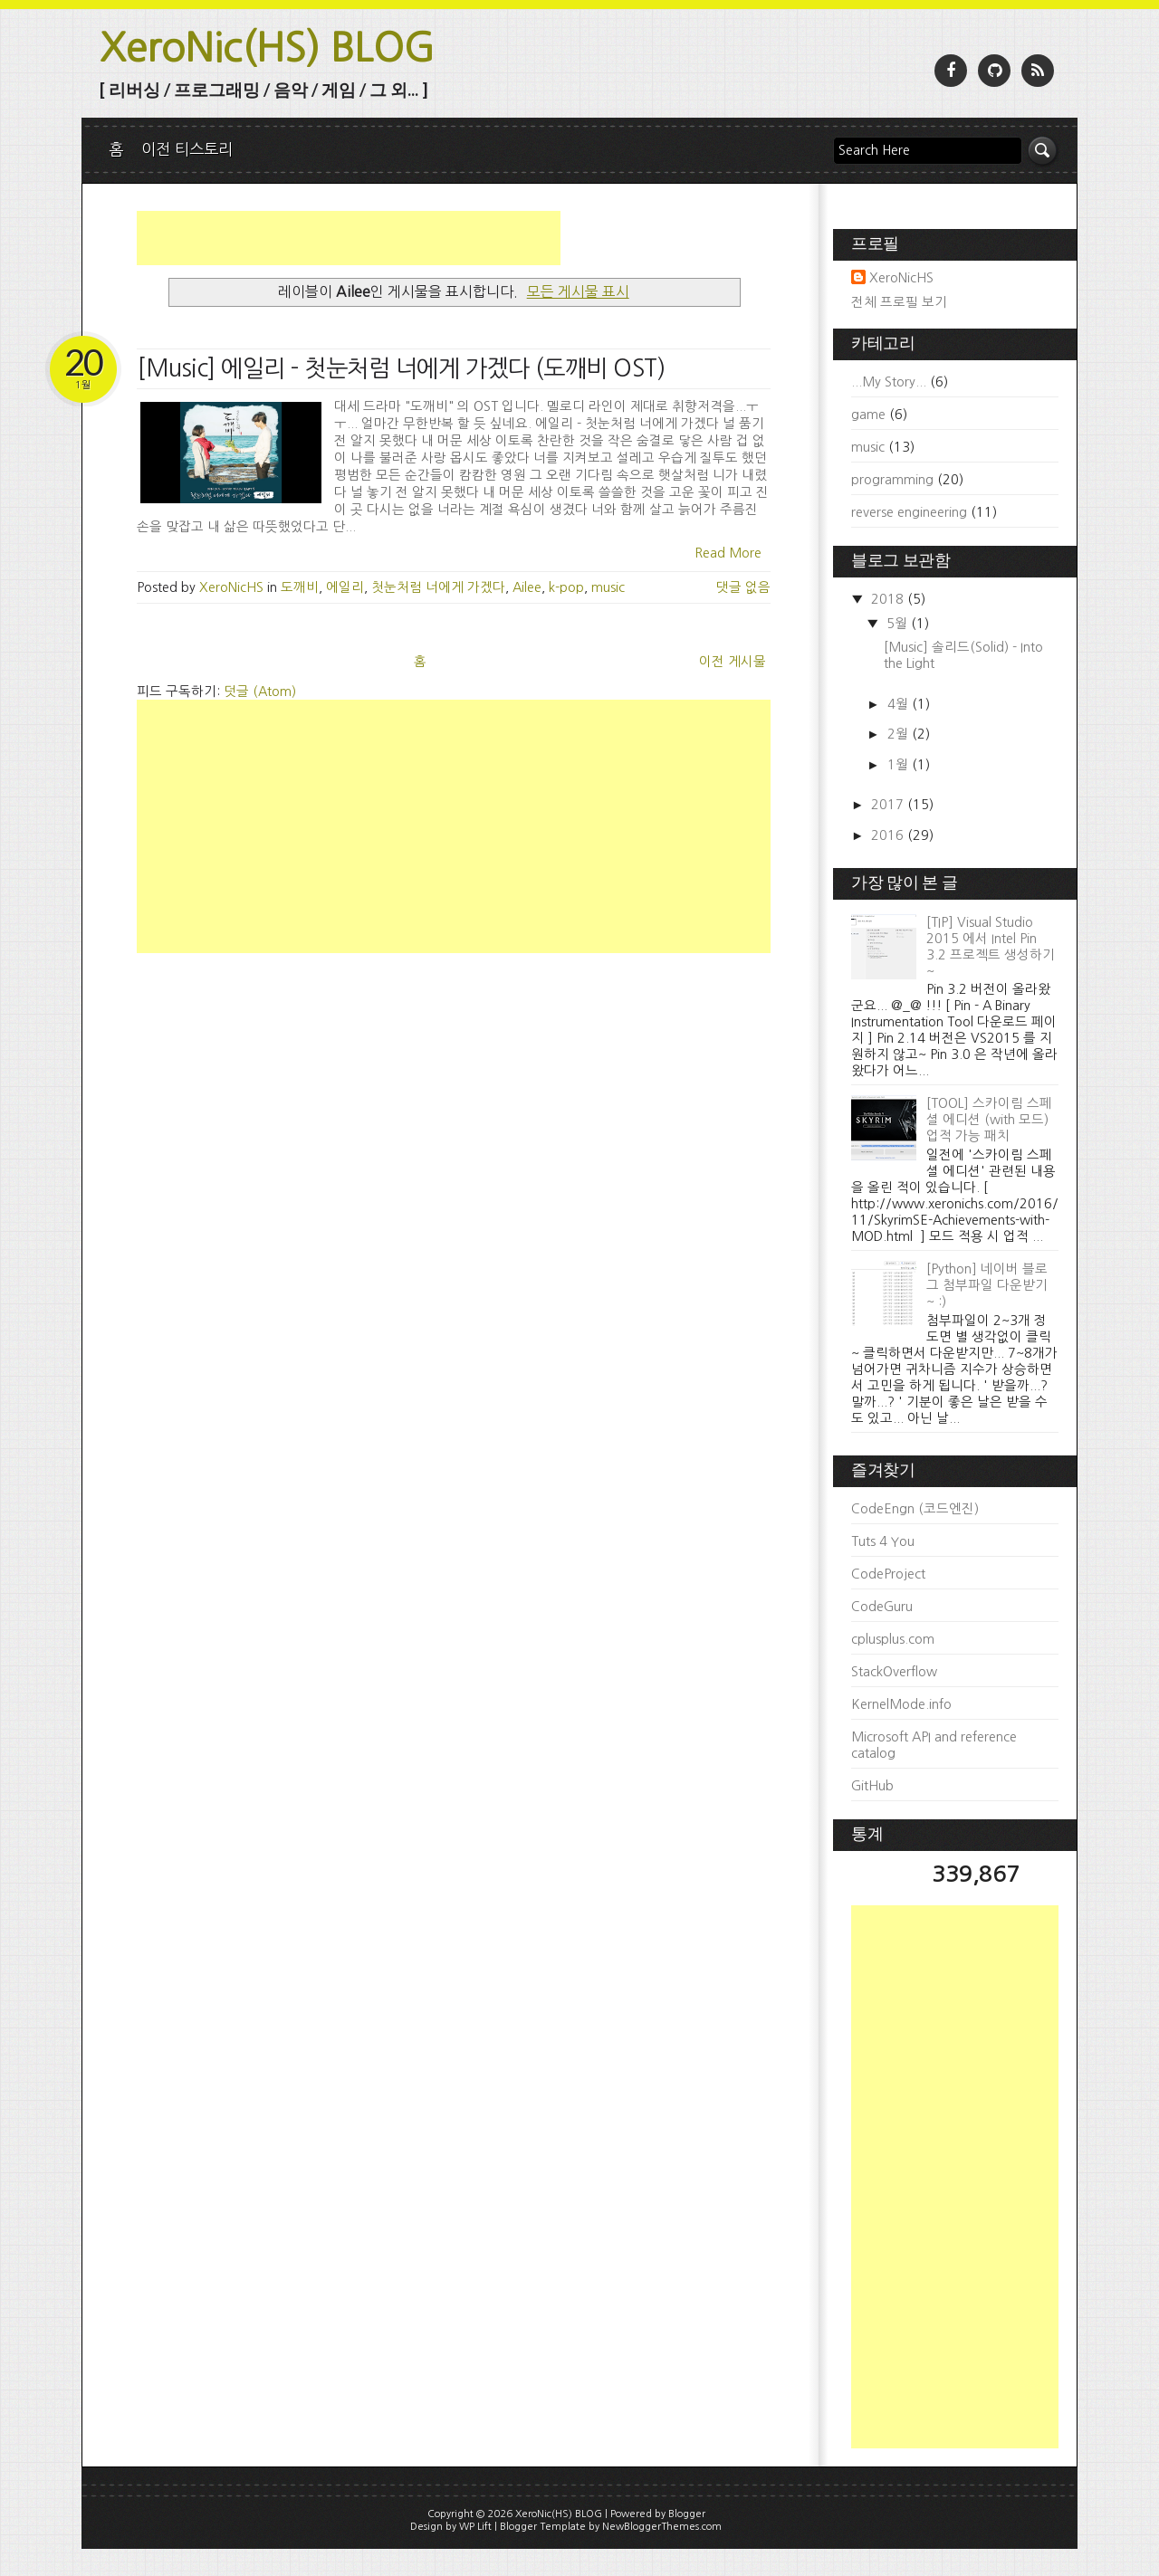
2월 (899, 734)
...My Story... (888, 382)
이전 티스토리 (187, 149)
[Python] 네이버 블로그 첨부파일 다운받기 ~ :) (987, 1285)
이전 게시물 (732, 661)
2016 (889, 835)
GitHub (872, 1785)
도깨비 (300, 587)
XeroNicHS (901, 278)
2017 (889, 804)
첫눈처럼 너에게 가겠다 (438, 587)
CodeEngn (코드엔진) (915, 1509)
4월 (899, 704)
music (608, 587)
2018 (889, 599)
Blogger (686, 2514)
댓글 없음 (743, 587)
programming (892, 479)
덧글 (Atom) (260, 691)
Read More (727, 553)
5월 (898, 623)
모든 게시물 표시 (578, 291)
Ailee (526, 587)
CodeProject (888, 1574)
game (868, 414)
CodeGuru (882, 1606)
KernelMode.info (901, 1704)
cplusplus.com (892, 1639)
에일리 (345, 587)
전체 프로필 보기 (899, 302)
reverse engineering (909, 512)
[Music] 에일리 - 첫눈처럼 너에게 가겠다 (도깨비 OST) (401, 368)
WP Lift (475, 2527)
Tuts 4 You (883, 1541)
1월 (899, 764)
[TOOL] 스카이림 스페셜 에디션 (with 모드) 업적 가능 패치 (989, 1119)
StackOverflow (894, 1671)
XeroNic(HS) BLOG (267, 47)
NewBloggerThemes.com (662, 2527)
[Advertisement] (348, 238)
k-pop (566, 587)
